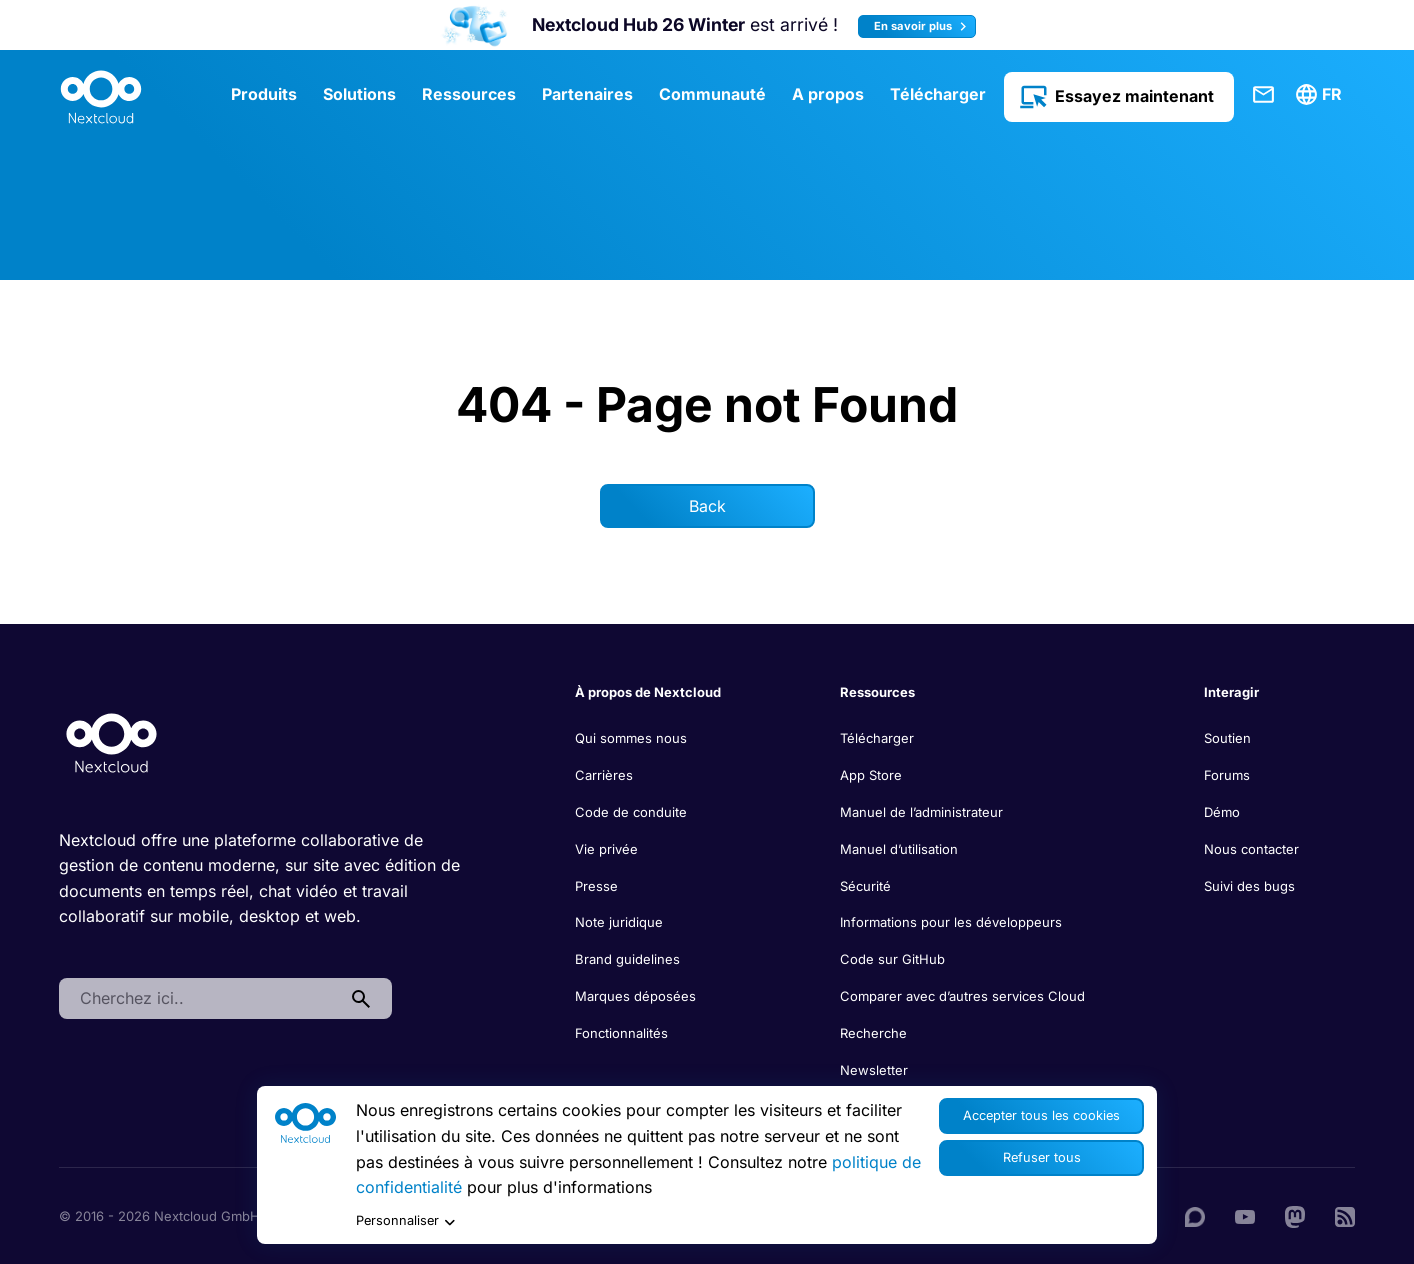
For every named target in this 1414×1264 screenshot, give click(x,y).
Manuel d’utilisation (899, 849)
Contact (1264, 95)
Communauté (712, 94)
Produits (264, 94)
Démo (1222, 812)
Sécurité (865, 886)
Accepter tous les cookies (1041, 1115)
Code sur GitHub (892, 959)
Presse (596, 886)
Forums (1227, 775)
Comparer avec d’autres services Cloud (962, 996)
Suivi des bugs (1249, 886)
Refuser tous (1042, 1157)
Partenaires (587, 94)
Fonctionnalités (621, 1033)
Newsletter (874, 1070)
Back (707, 506)
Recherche (873, 1033)
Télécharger (938, 94)
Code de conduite (631, 812)
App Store (871, 775)
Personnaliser (405, 1221)
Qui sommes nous (631, 738)
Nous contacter (1251, 849)
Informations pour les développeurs (951, 922)
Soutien (1227, 738)
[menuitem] (1322, 95)
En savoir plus (923, 26)
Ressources (469, 94)
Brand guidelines (627, 959)
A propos (828, 94)
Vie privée (606, 849)
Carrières (604, 775)
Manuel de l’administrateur (921, 812)
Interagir (1231, 692)
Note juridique (619, 922)
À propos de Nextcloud (648, 692)
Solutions (359, 94)
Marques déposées (635, 996)
